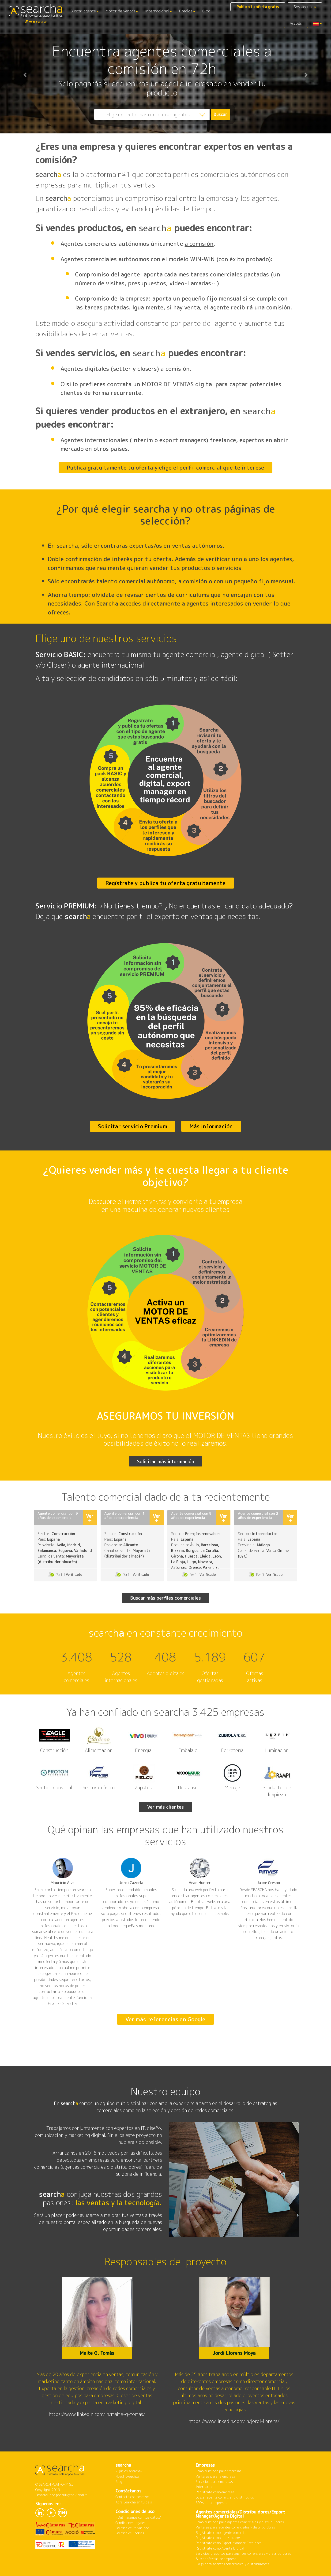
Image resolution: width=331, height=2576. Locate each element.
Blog (206, 11)
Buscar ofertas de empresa (216, 2559)
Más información (211, 1126)
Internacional (157, 11)
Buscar (220, 114)
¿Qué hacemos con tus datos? (138, 2517)
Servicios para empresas (214, 2481)
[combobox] (152, 114)
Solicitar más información (165, 1461)
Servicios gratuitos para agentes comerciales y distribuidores (243, 2553)
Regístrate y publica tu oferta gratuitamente (165, 883)
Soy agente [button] (304, 6)
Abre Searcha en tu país (134, 2502)
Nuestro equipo (127, 2476)
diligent (68, 2495)
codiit (82, 2495)
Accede (296, 23)
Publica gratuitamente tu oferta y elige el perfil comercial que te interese (165, 467)
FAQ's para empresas (211, 2502)
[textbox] (151, 114)
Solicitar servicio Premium (132, 1126)
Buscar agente (83, 11)
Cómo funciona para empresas (218, 2471)
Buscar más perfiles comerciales (165, 1598)
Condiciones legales (131, 2523)
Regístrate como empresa (215, 2492)
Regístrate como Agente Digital (220, 2548)
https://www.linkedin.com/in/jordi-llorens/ (233, 2421)
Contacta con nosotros (133, 2497)
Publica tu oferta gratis (258, 6)
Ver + (90, 1518)
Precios (185, 11)
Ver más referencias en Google (165, 2019)
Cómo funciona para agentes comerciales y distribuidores (240, 2522)
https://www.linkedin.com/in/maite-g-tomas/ (97, 2414)
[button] (85, 11)
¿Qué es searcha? (129, 2471)
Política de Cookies (130, 2533)
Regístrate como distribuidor (218, 2538)
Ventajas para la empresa (215, 2476)
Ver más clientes (165, 1807)
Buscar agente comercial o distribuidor (225, 2497)
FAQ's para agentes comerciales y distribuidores (232, 2564)
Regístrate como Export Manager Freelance (228, 2543)
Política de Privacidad (132, 2528)
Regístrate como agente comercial (222, 2532)
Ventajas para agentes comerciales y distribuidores (235, 2527)
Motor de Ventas (120, 11)
